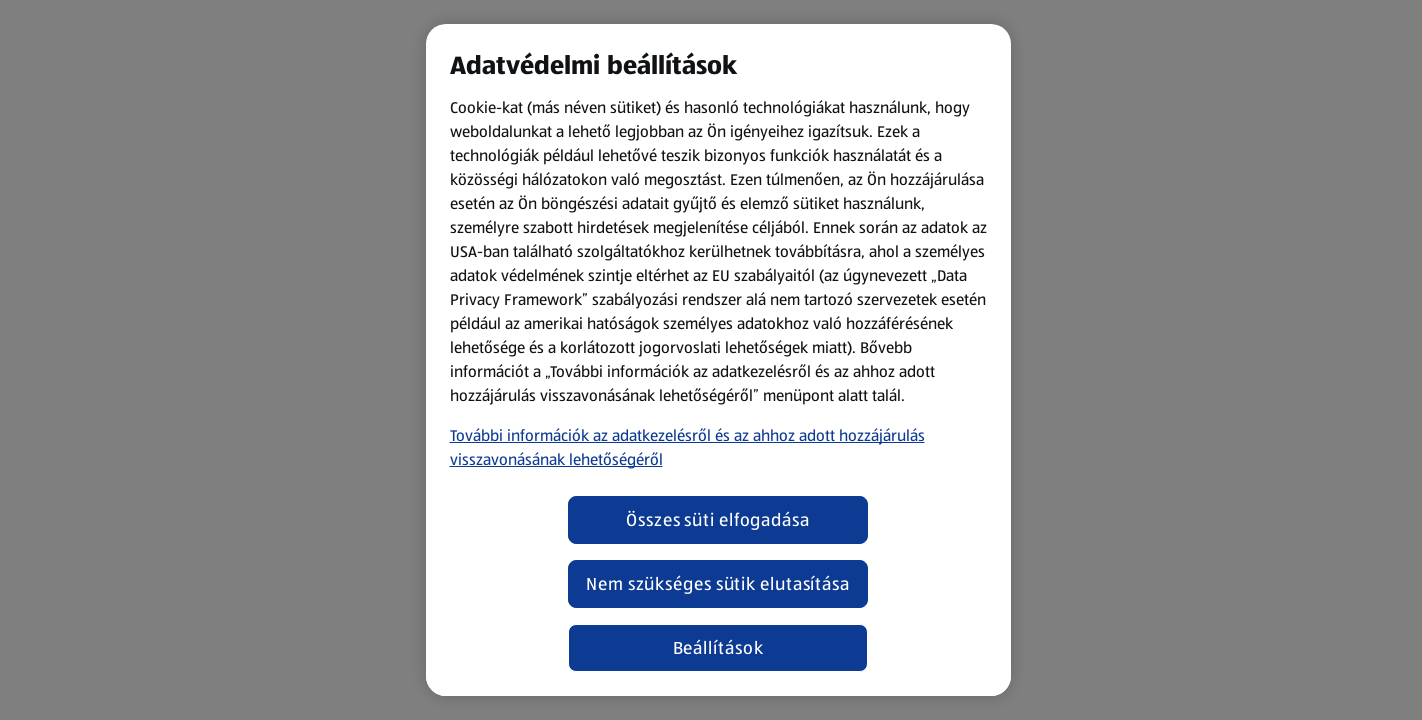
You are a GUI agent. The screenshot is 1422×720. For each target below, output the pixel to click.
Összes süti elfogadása (718, 520)
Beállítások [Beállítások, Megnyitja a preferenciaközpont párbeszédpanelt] (718, 648)
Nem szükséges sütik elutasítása (718, 584)
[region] (718, 360)
